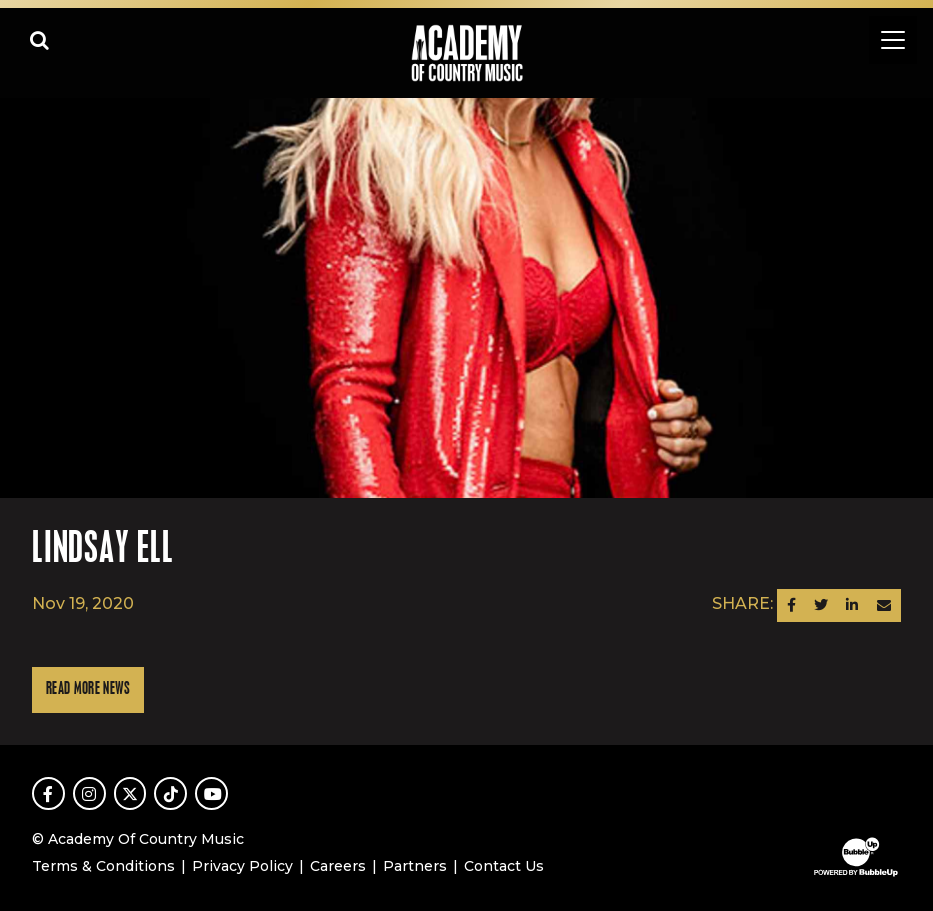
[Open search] (40, 40)
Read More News (88, 689)
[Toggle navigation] (893, 40)
